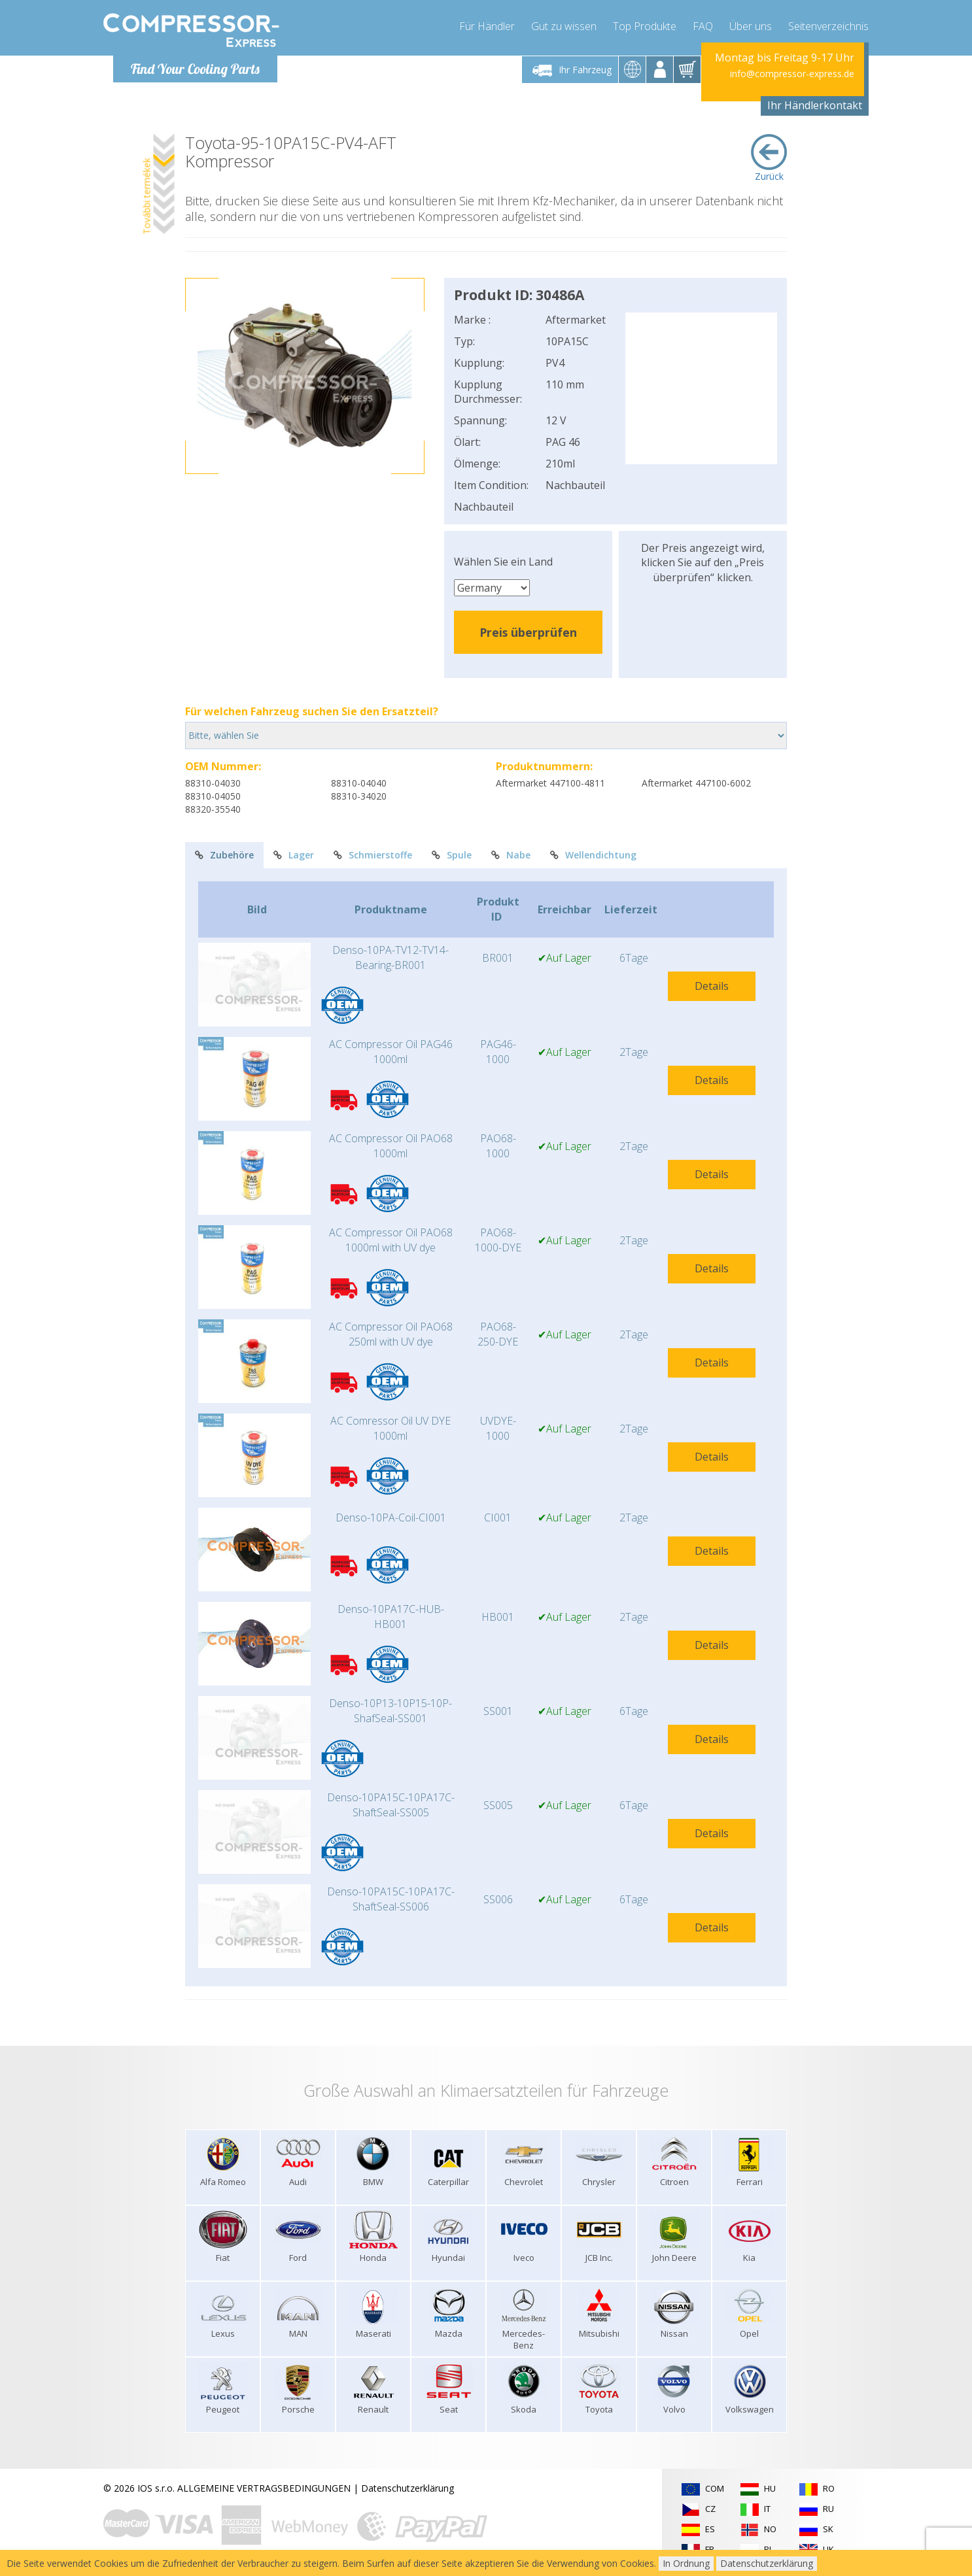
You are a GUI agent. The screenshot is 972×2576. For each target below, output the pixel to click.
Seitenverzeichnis (828, 26)
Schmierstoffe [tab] (373, 855)
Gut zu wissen (564, 26)
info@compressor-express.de (792, 73)
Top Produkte (644, 26)
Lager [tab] (293, 855)
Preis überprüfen (528, 632)
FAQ (703, 26)
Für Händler (487, 26)
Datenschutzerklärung (407, 2488)
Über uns (750, 26)
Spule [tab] (452, 855)
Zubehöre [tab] (224, 855)
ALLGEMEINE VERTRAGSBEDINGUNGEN (264, 2488)
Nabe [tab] (510, 855)
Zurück (769, 158)
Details (712, 986)
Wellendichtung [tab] (593, 855)
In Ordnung (686, 2563)
